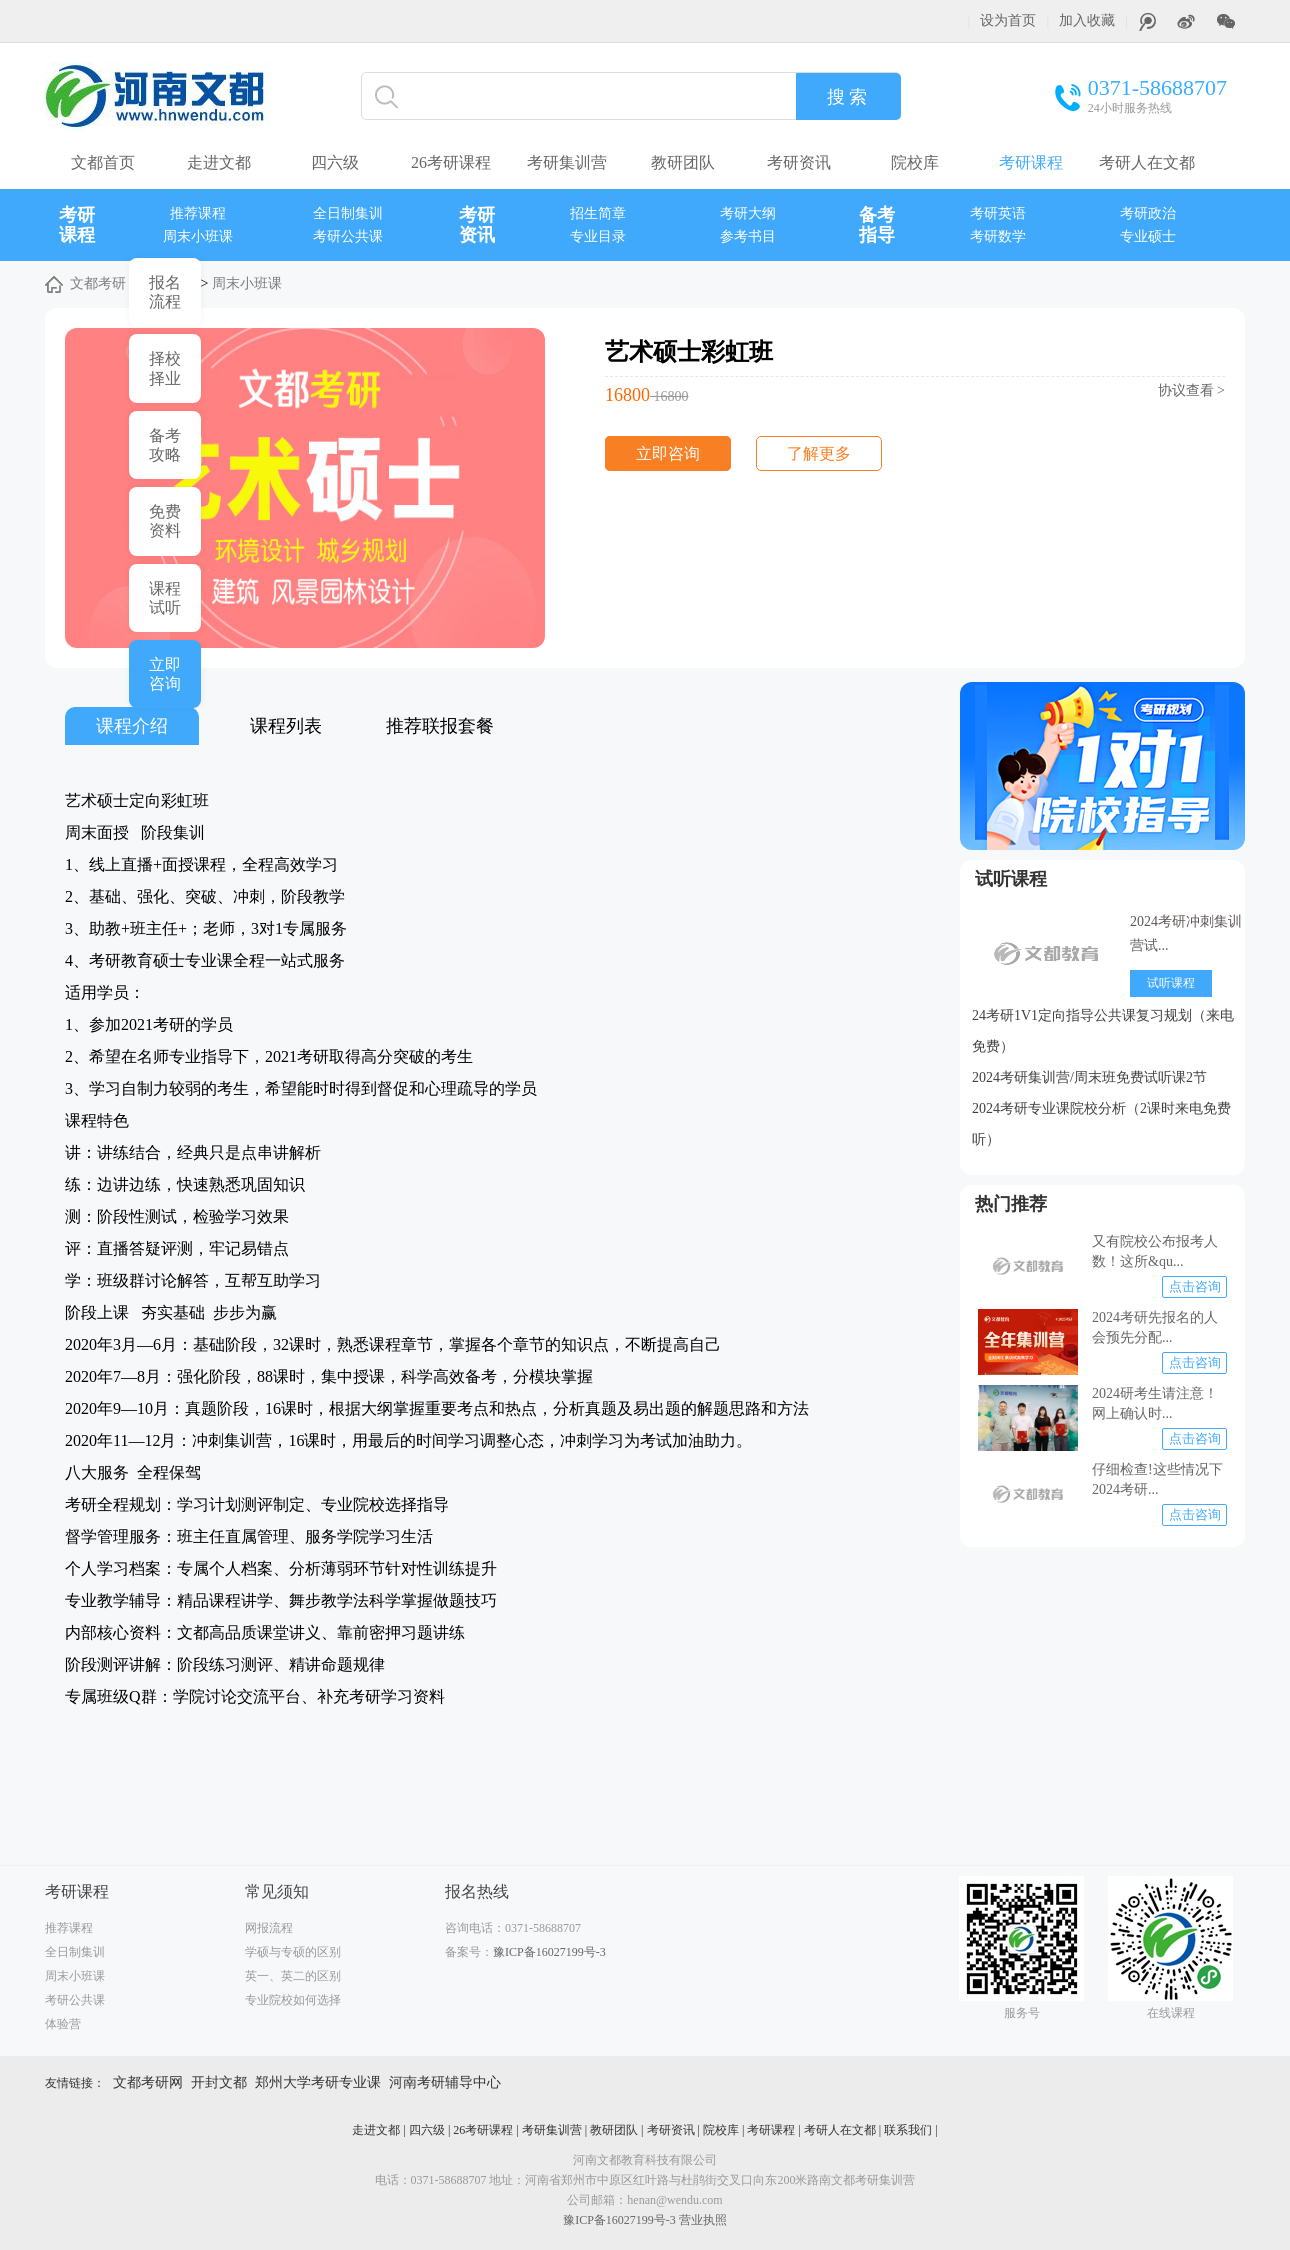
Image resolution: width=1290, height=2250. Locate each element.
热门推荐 (1011, 1204)
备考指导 (877, 225)
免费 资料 (165, 521)
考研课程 (1031, 162)
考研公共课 (348, 236)
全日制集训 (348, 213)
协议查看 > (1191, 390)
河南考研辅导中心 (445, 2082)
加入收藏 (1087, 20)
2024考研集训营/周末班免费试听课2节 (1089, 1077)
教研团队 (683, 162)
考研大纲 (748, 213)
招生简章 (598, 213)
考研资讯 (799, 162)
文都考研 (98, 283)
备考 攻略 (165, 445)
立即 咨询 (165, 674)
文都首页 (103, 162)
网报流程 (269, 1928)
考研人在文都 (1147, 162)
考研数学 (998, 236)
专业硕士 (1148, 236)
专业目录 (598, 236)
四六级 (335, 162)
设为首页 (1008, 20)
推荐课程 (198, 213)
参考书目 (748, 236)
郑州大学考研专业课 (318, 2082)
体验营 (63, 2024)
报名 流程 (165, 292)
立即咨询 (668, 453)
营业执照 (703, 2220)
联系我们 (908, 2130)
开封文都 (219, 2082)
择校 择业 (165, 368)
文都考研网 (148, 2082)
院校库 (915, 162)
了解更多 (819, 453)
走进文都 (219, 162)
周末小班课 (198, 236)
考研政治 (1148, 213)
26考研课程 (451, 162)
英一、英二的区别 (293, 1976)
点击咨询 (1195, 1286)
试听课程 (1011, 879)
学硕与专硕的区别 (293, 1952)
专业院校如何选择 (293, 2000)
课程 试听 (165, 598)
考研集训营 (567, 162)
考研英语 (998, 213)
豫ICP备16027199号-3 (549, 1952)
